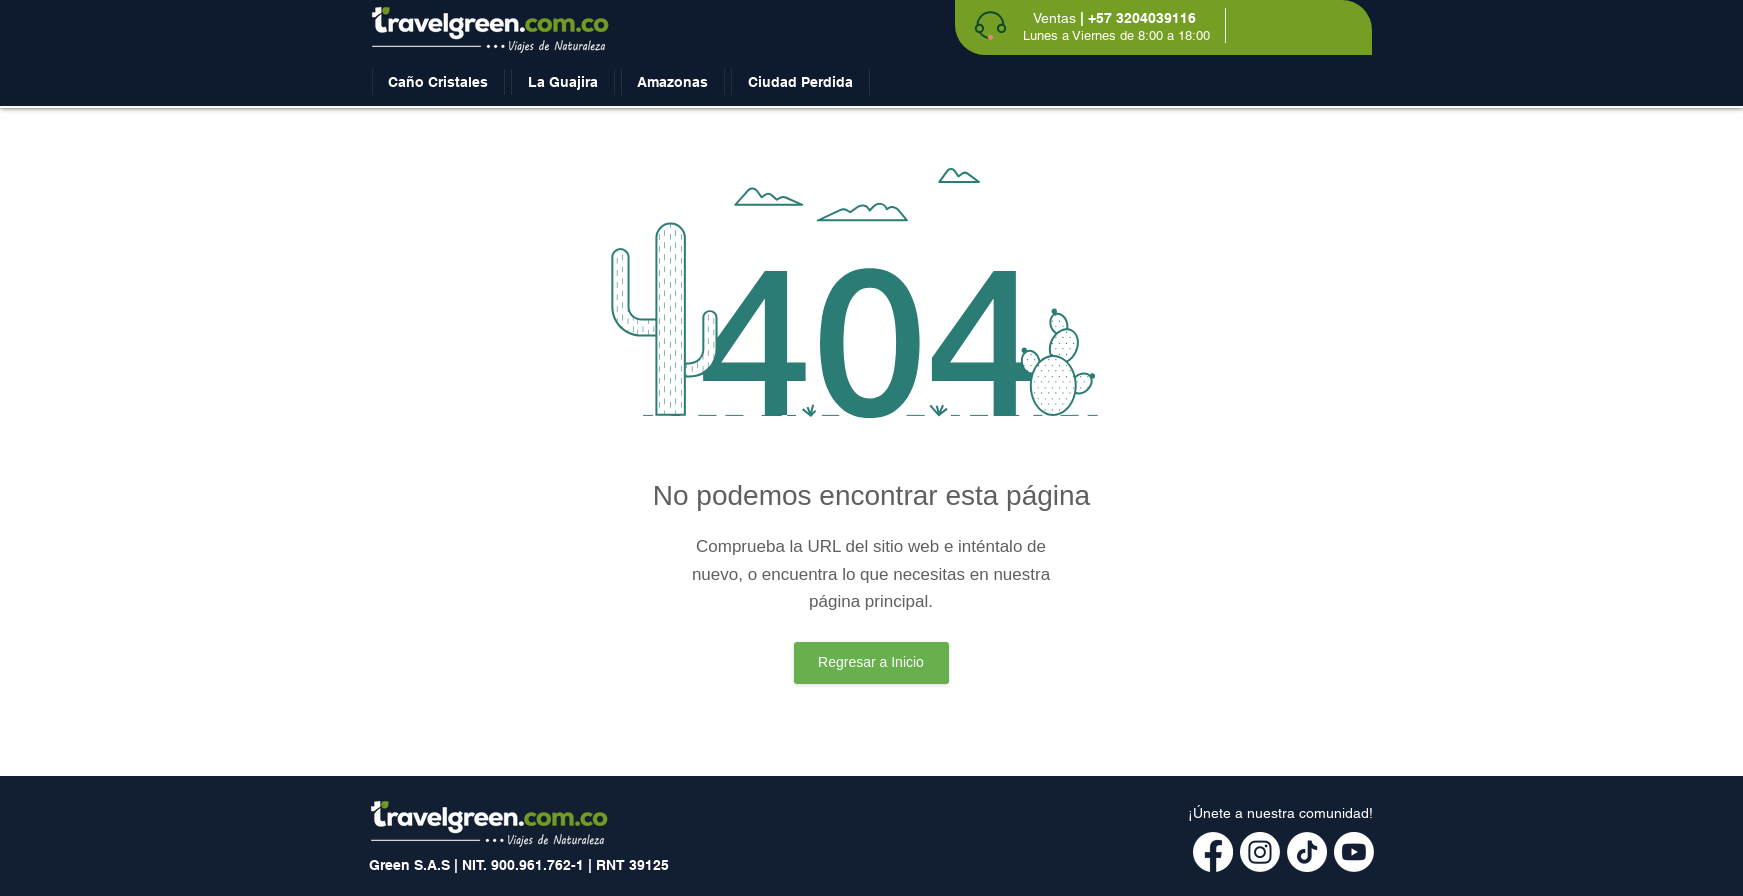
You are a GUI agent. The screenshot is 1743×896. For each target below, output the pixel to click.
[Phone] (991, 25)
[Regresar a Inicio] (871, 663)
